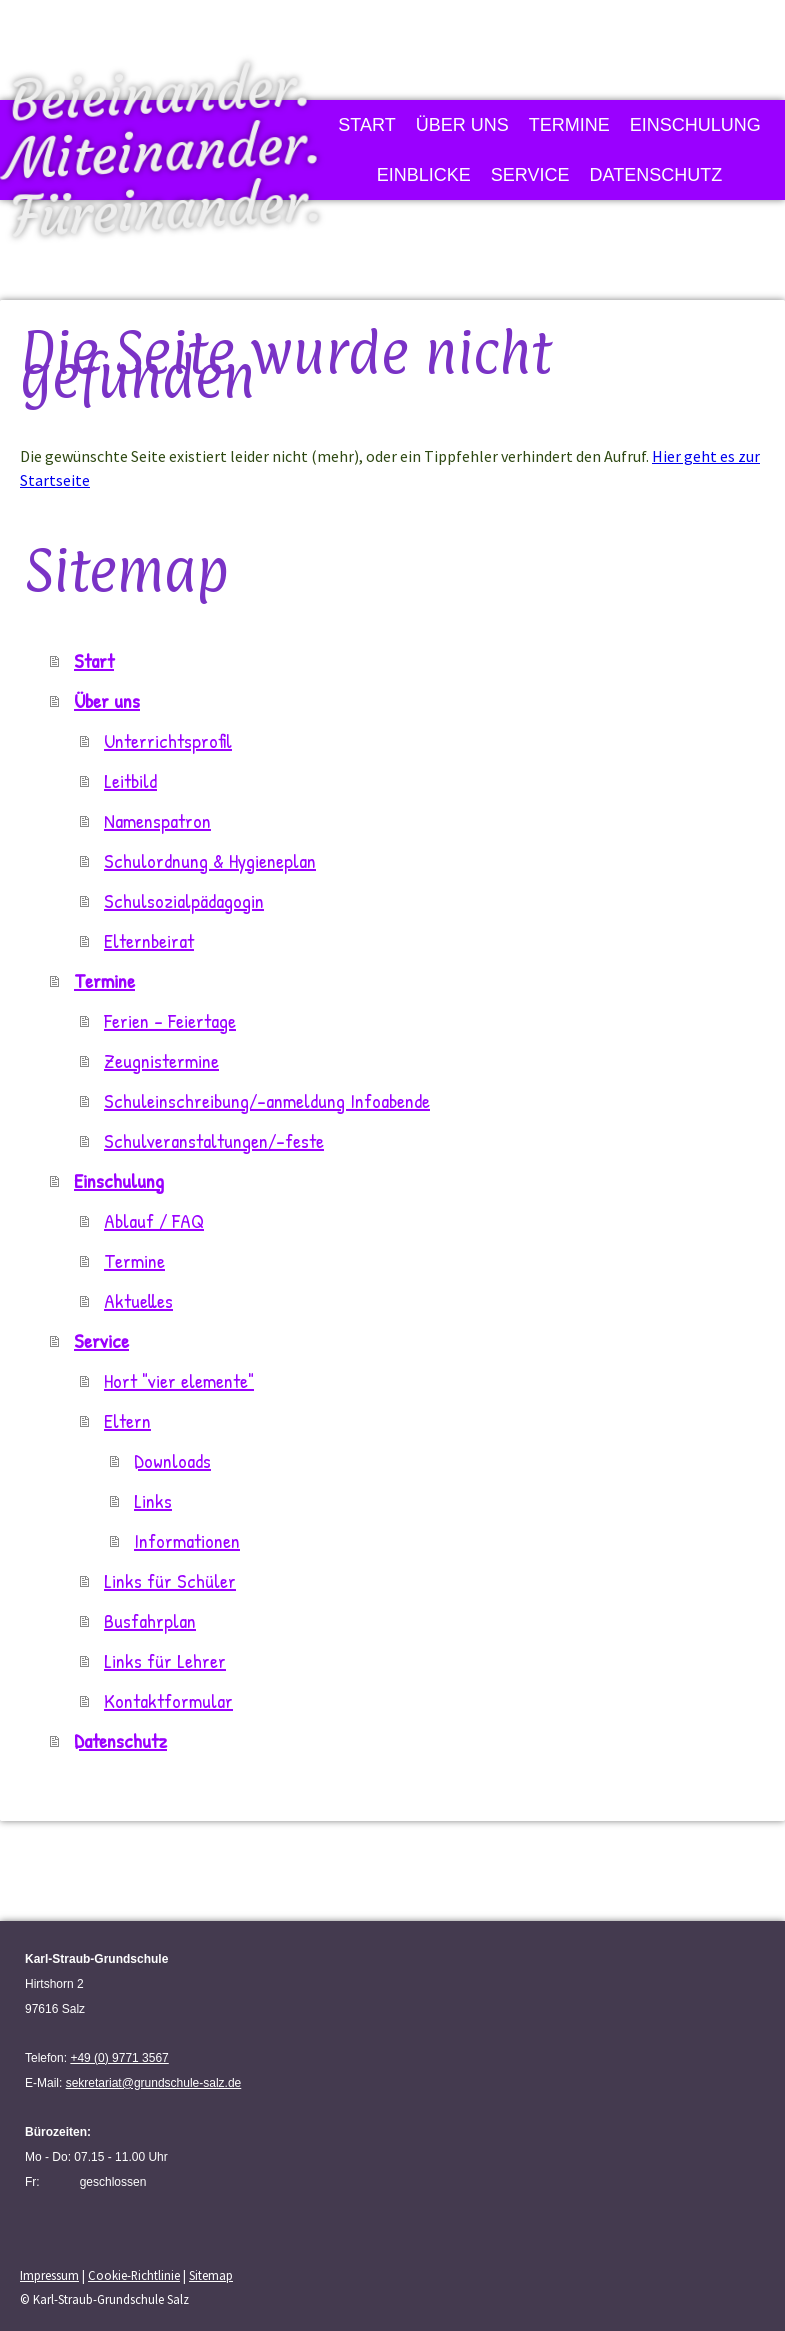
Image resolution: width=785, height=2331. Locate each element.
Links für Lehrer (165, 1660)
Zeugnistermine (161, 1060)
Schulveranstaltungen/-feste (214, 1140)
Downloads (172, 1460)
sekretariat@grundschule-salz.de (154, 2083)
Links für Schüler (170, 1580)
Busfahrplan (150, 1620)
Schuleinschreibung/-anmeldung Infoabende (267, 1100)
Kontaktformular (168, 1700)
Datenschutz (656, 175)
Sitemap (211, 2275)
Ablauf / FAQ (154, 1220)
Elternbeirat (149, 940)
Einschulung (695, 125)
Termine (569, 125)
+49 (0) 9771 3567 (119, 2058)
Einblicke (424, 175)
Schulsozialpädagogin (184, 900)
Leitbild (130, 780)
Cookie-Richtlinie (134, 2275)
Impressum (49, 2275)
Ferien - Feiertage (170, 1020)
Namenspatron (157, 820)
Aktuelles (138, 1300)
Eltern (127, 1420)
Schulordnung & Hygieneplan (210, 860)
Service (530, 175)
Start (366, 125)
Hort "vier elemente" (179, 1380)
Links (153, 1500)
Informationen (187, 1540)
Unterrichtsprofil (168, 740)
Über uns (462, 125)
